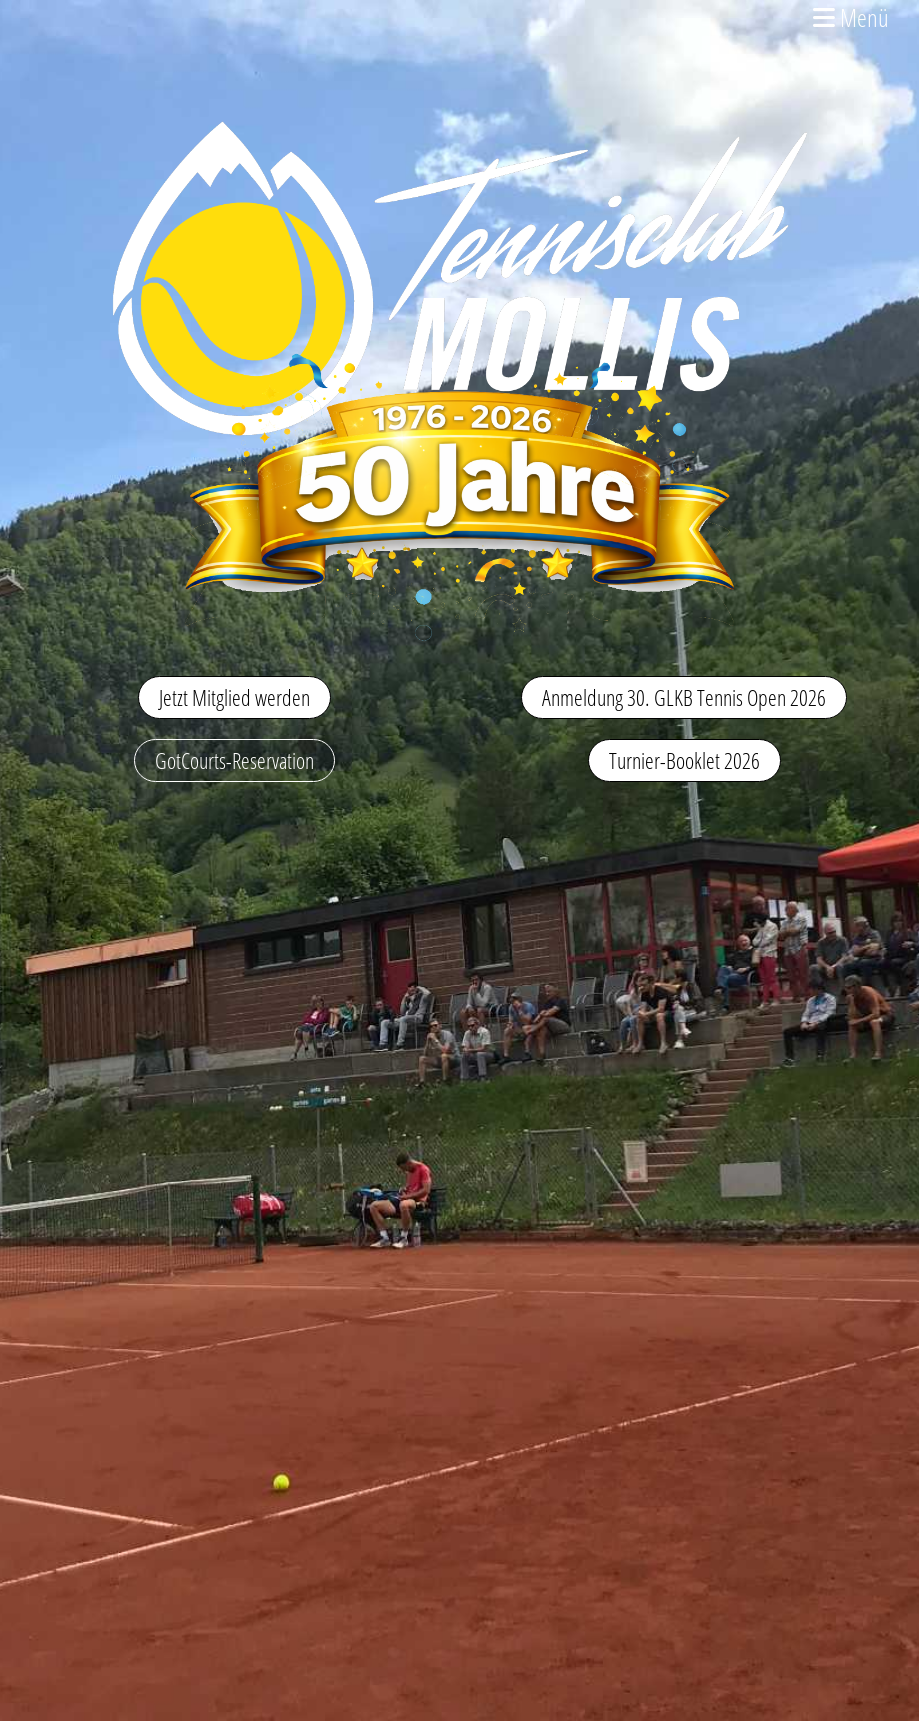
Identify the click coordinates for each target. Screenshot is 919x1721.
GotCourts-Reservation (234, 760)
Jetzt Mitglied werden (234, 697)
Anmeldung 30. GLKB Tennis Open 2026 (684, 697)
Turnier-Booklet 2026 (684, 760)
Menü (851, 17)
